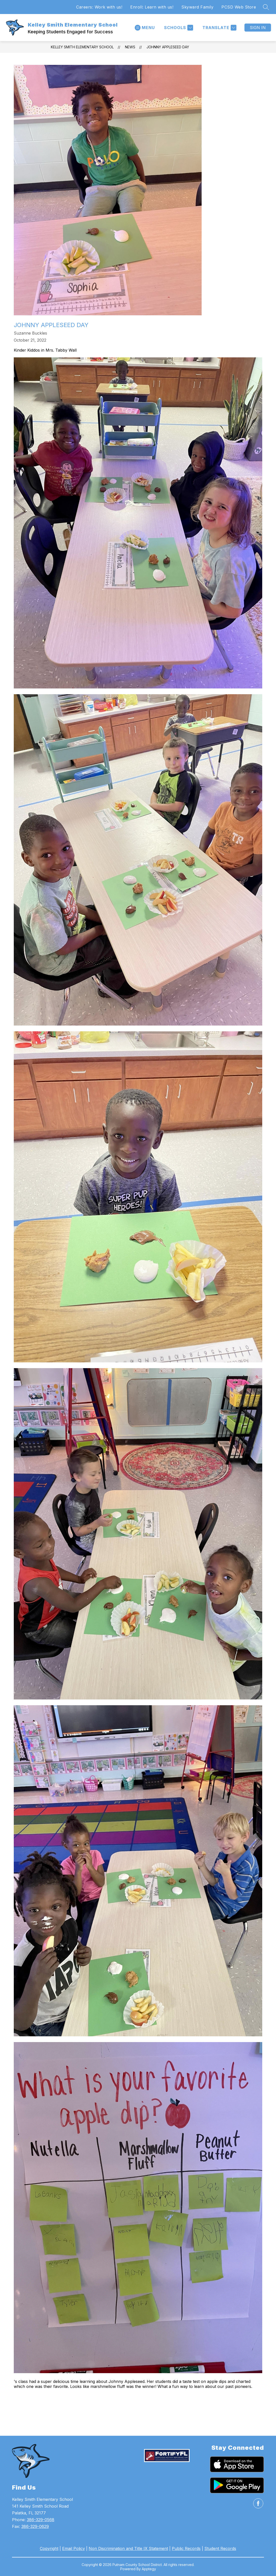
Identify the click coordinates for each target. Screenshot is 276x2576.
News (130, 47)
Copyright (49, 2548)
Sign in (258, 27)
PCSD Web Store (238, 7)
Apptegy (149, 2569)
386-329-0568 (40, 2519)
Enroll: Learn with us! (151, 7)
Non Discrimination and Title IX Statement (128, 2548)
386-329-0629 (35, 2526)
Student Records (220, 2548)
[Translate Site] (218, 28)
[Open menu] (145, 28)
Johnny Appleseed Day (168, 47)
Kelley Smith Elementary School (82, 47)
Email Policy (73, 2548)
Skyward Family (197, 7)
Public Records (186, 2548)
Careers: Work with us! (99, 7)
